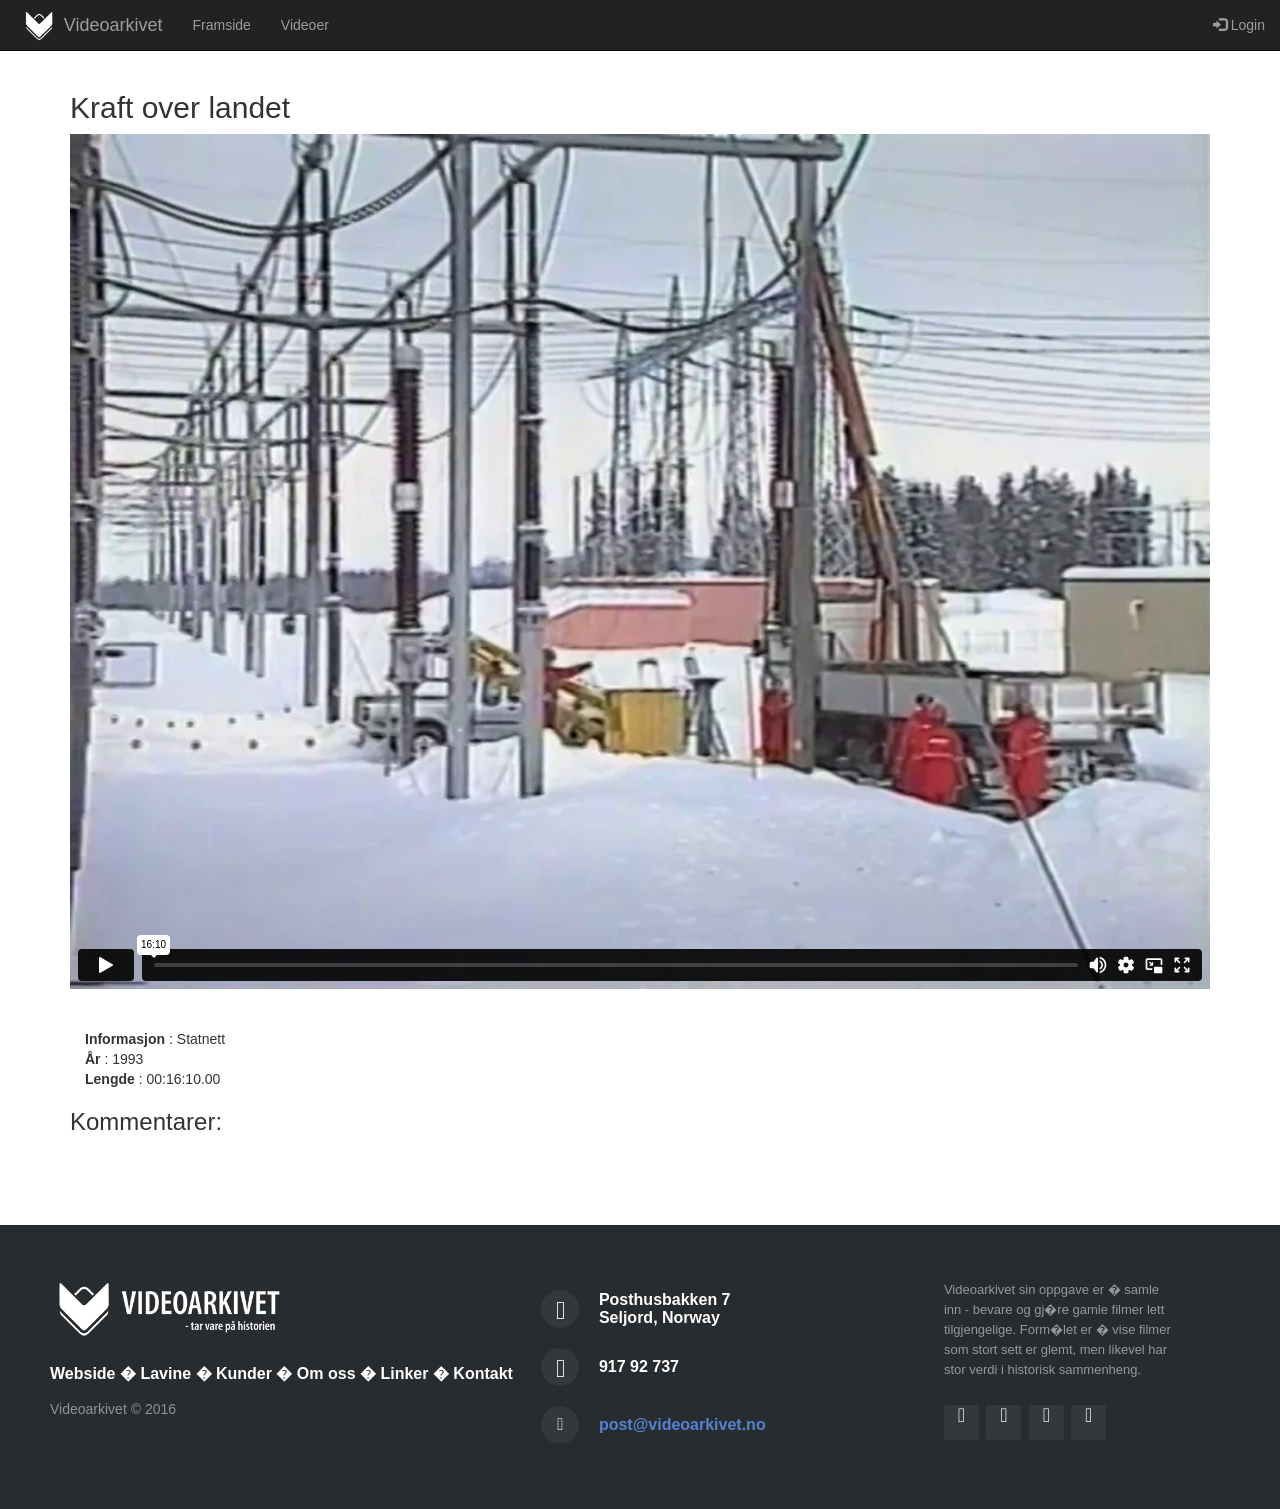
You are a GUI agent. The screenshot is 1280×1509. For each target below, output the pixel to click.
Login (1239, 25)
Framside (221, 25)
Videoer (305, 25)
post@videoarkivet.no (682, 1424)
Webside (83, 1373)
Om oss (326, 1373)
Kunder (244, 1373)
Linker (404, 1373)
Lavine (165, 1373)
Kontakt (483, 1373)
